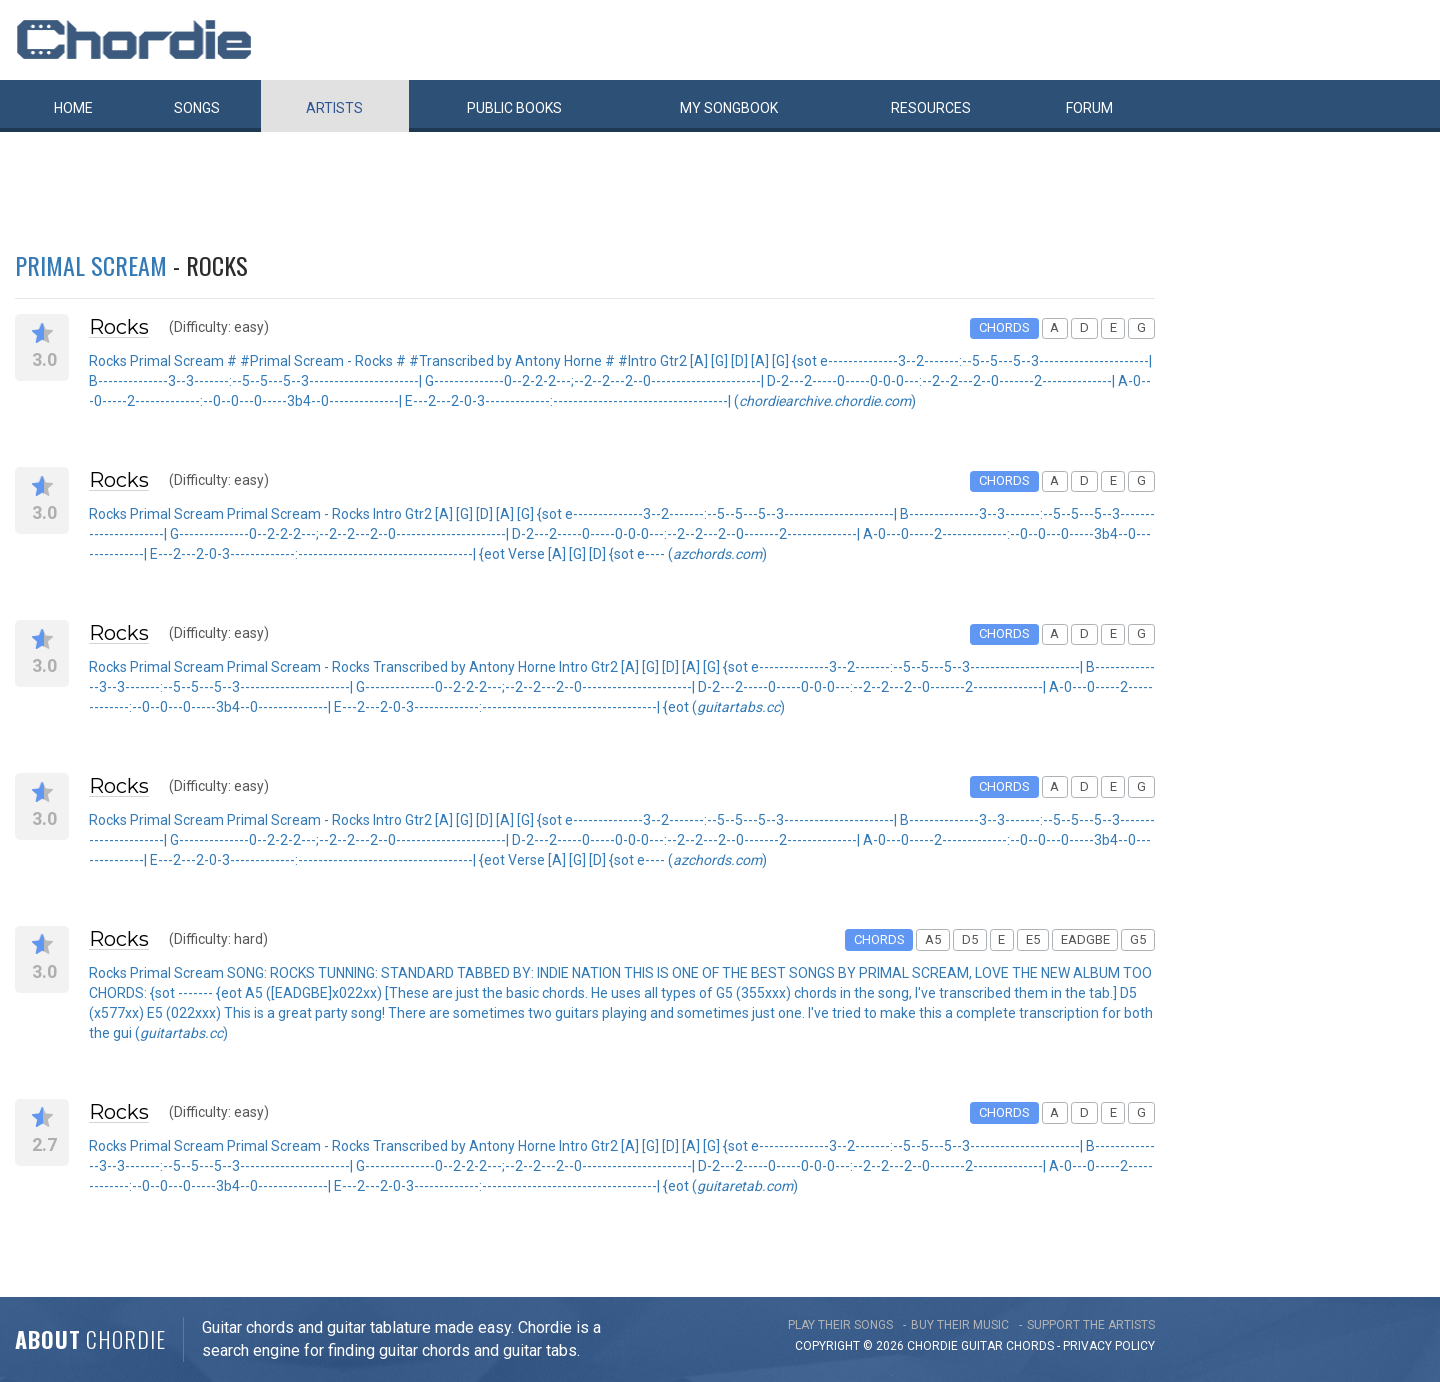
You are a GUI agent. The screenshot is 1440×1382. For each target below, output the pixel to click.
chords (1030, 1346)
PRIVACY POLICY (1109, 1346)
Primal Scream (91, 265)
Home (73, 108)
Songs (197, 108)
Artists (334, 108)
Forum (1089, 108)
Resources (931, 108)
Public (514, 108)
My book (729, 108)
